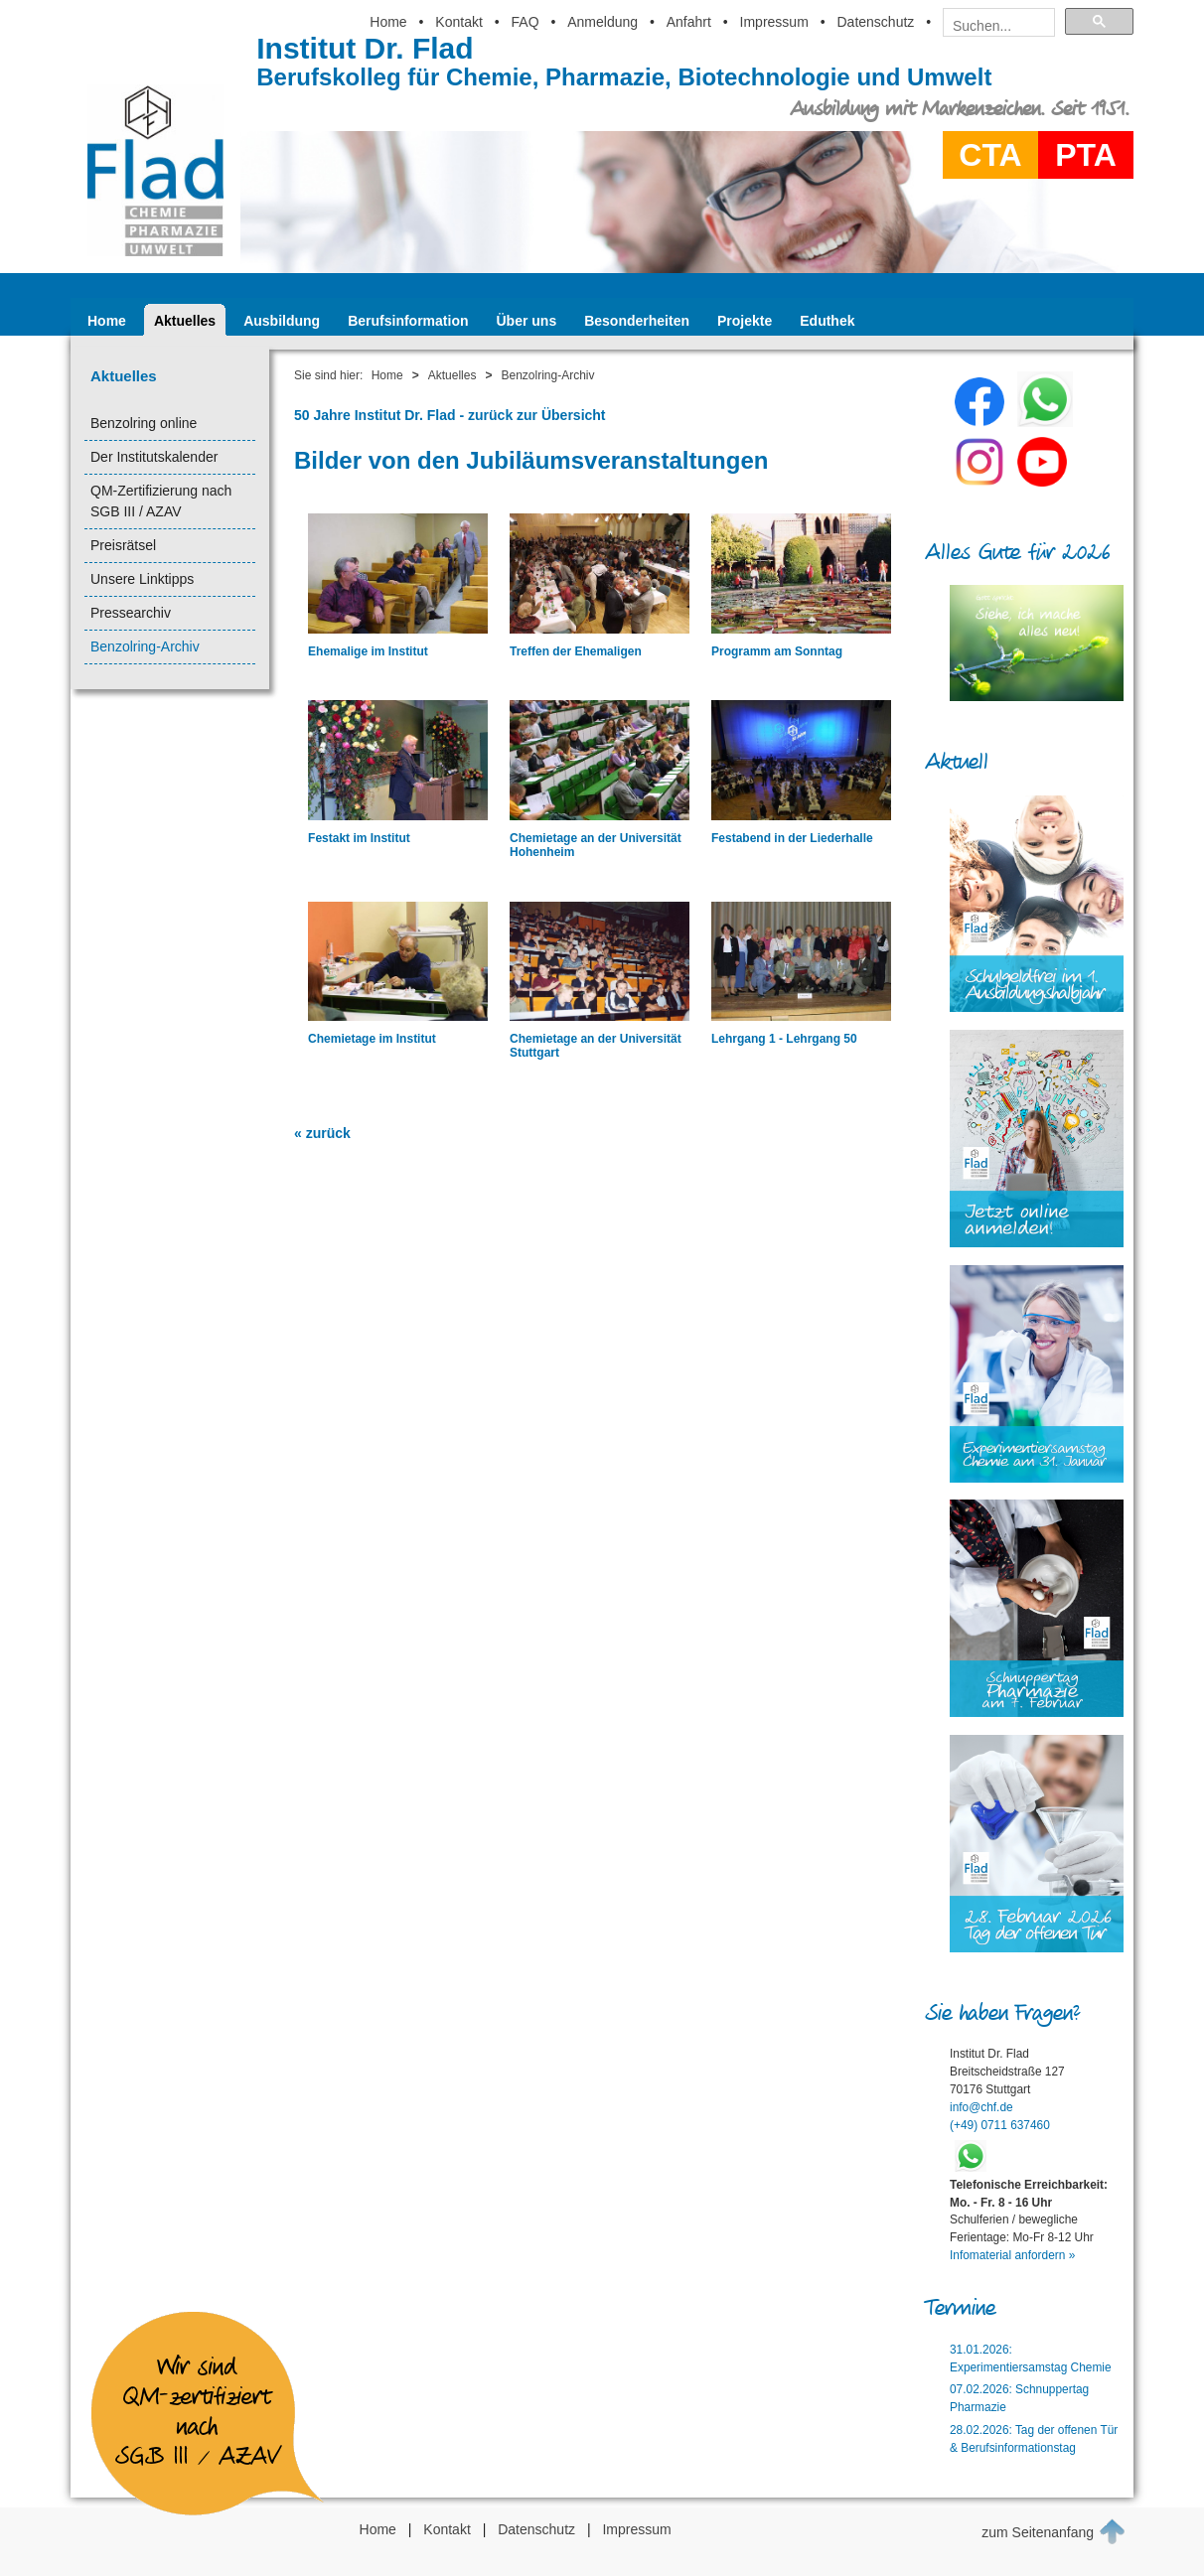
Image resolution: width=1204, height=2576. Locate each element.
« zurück (322, 1133)
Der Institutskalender (154, 457)
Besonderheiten (636, 321)
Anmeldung (602, 22)
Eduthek (827, 321)
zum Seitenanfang (1053, 2531)
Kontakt (458, 22)
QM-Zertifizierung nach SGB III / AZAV (160, 501)
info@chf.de (981, 2107)
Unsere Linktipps (142, 579)
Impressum (774, 22)
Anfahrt (689, 22)
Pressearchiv (130, 613)
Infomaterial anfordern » (1012, 2255)
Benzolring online (143, 423)
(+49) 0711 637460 (1000, 2125)
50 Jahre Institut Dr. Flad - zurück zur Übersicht (450, 415)
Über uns (527, 321)
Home (388, 22)
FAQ (525, 22)
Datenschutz (875, 22)
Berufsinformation (408, 321)
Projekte (744, 321)
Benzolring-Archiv (145, 646)
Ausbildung (281, 321)
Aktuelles (185, 321)
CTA (990, 155)
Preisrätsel (123, 545)
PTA (1086, 155)
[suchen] (993, 26)
